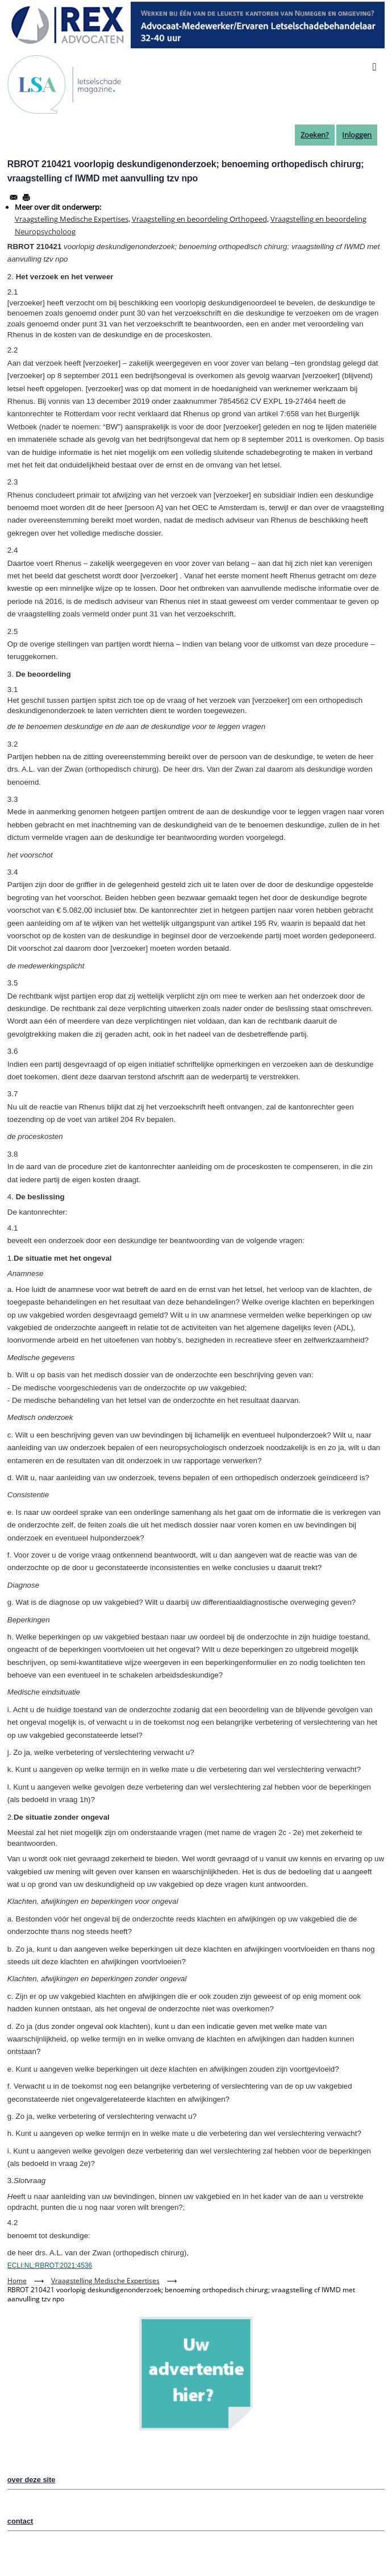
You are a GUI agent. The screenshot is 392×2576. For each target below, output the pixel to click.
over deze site (31, 2479)
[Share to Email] (14, 197)
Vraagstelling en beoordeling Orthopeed (199, 219)
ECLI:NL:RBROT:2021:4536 (49, 2265)
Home (17, 2280)
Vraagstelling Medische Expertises (71, 219)
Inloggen (357, 135)
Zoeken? (315, 135)
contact (20, 2521)
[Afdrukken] (26, 197)
